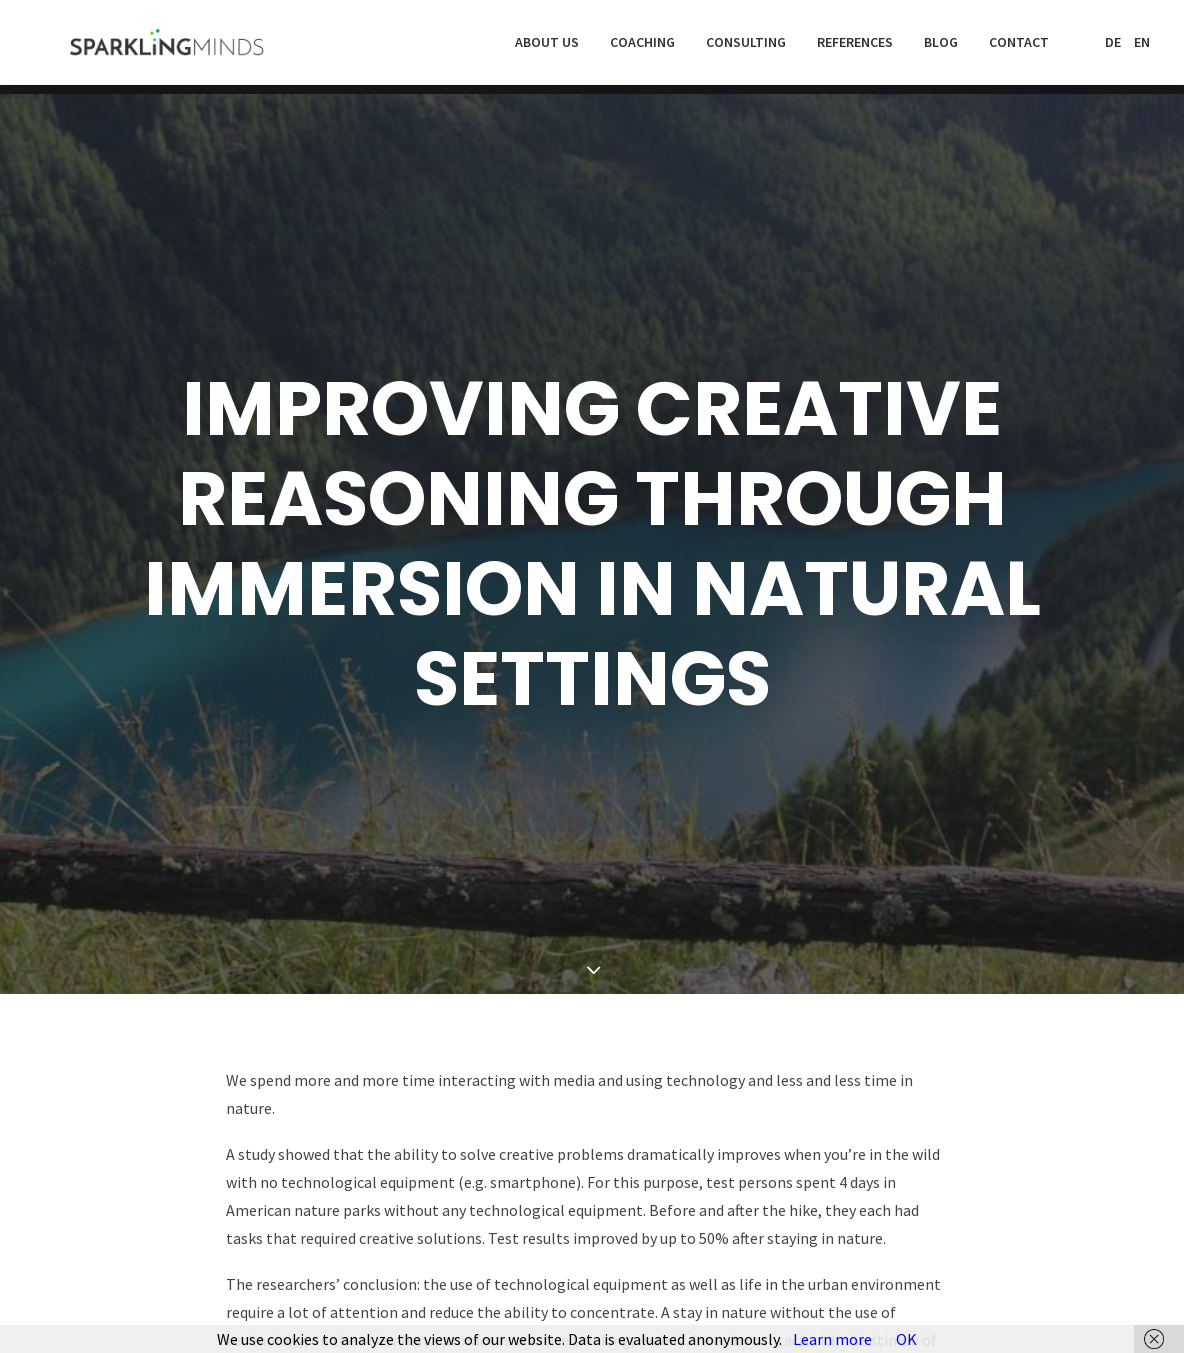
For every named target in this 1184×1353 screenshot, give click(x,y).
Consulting (746, 47)
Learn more (832, 1339)
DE (1113, 47)
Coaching (642, 47)
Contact (1019, 47)
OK (906, 1339)
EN (1142, 47)
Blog (941, 47)
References (855, 47)
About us (547, 47)
